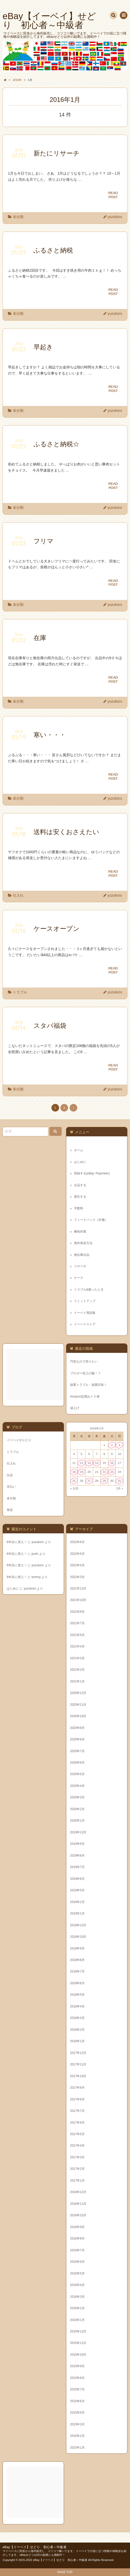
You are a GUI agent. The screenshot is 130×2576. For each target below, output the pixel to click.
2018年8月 (77, 1960)
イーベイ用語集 (84, 1313)
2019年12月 (78, 1832)
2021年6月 (77, 1635)
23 (112, 1471)
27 (89, 1480)
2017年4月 (77, 2145)
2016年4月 (77, 2285)
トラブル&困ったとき (89, 1289)
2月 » (119, 1488)
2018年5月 (77, 1994)
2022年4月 (77, 1565)
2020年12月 (78, 1693)
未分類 (18, 217)
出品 (10, 1475)
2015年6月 (77, 2401)
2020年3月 (77, 1797)
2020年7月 (77, 1751)
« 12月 (74, 1488)
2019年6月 (77, 1879)
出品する (80, 1185)
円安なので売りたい (84, 1361)
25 (74, 1480)
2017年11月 (78, 2064)
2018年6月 (77, 1983)
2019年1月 (77, 1913)
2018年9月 (77, 1948)
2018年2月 (77, 2029)
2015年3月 (77, 2424)
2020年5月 (77, 1774)
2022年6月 (77, 1542)
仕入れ (18, 895)
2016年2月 (77, 2308)
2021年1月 (77, 1681)
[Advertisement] (39, 1374)
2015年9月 (77, 2366)
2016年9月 (77, 2227)
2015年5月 (77, 2412)
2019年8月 (77, 1855)
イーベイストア (84, 1324)
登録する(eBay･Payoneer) (92, 1173)
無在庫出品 (81, 1255)
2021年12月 (78, 1588)
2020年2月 (77, 1809)
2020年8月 (77, 1739)
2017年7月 (77, 2111)
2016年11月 (78, 2204)
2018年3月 (77, 2018)
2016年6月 (77, 2262)
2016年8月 (77, 2238)
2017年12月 (78, 2053)
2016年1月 (77, 2320)
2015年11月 (78, 2343)
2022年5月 (77, 1554)
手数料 (78, 1208)
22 (104, 1471)
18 (74, 1471)
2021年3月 (77, 1658)
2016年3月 (77, 2296)
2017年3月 (77, 2157)
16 (112, 1462)
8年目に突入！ (17, 1542)
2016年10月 (78, 2215)
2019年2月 (77, 1902)
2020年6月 (77, 1762)
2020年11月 (78, 1704)
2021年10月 (78, 1600)
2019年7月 (77, 1867)
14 (97, 1462)
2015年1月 (77, 2447)
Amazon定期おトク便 (85, 1396)
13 (89, 1462)
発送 (10, 1510)
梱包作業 (80, 1231)
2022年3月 (77, 1577)
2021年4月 (77, 1646)
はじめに (80, 1162)
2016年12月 (78, 2192)
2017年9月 (77, 2087)
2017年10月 (78, 2076)
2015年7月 (77, 2389)
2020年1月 (77, 1820)
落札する (80, 1196)
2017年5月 (77, 2134)
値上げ (74, 1408)
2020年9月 (77, 1728)
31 (119, 1480)
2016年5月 (77, 2273)
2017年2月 (77, 2169)
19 (81, 1471)
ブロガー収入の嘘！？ (85, 1373)
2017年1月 (77, 2180)
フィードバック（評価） (91, 1220)
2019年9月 (77, 1844)
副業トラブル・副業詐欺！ (88, 1385)
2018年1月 (77, 2041)
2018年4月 (77, 2006)
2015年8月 (77, 2378)
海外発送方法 (83, 1243)
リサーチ (80, 1266)
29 (104, 1480)
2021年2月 (77, 1669)
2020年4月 (77, 1786)
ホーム (78, 1150)
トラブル (20, 992)
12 (81, 1462)
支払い (11, 1486)
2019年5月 (77, 1890)
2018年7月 (77, 1971)
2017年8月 (77, 2099)
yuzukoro (114, 217)
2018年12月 (78, 1925)
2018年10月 (78, 1937)
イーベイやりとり (19, 1440)
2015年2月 (77, 2436)
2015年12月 (78, 2331)
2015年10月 (78, 2354)
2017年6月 (77, 2122)
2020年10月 (78, 1716)
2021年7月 (77, 1623)
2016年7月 (77, 2250)
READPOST (113, 195)
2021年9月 (77, 1612)
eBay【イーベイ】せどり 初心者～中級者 (35, 2547)
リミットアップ (84, 1301)
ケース (78, 1278)
